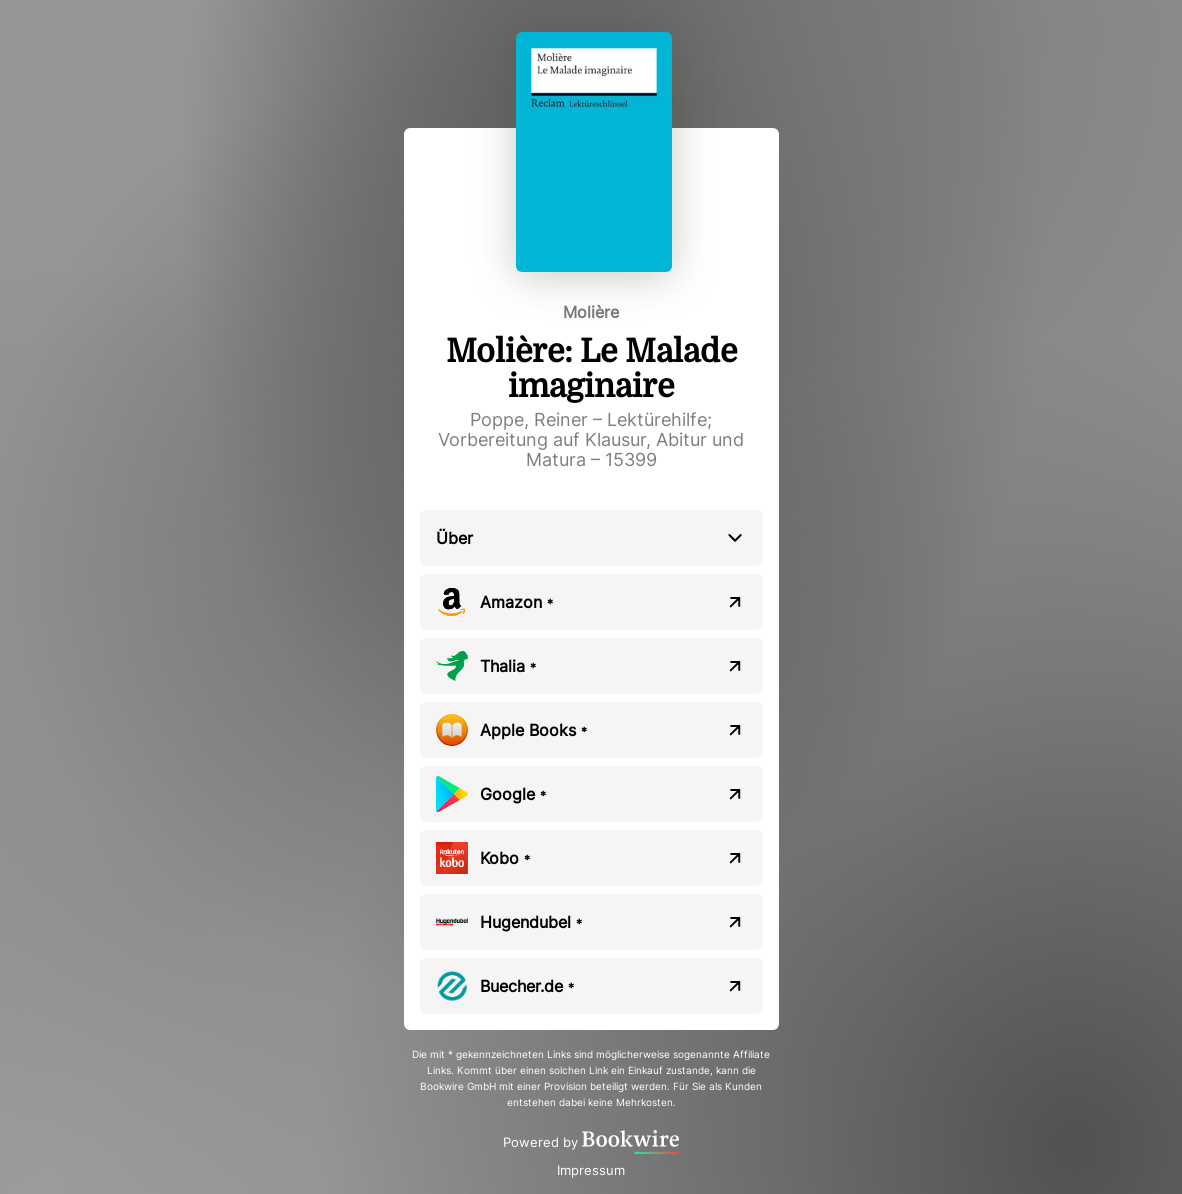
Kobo (505, 858)
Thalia (508, 666)
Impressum (591, 1170)
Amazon (516, 602)
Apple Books (533, 730)
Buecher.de (527, 986)
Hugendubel (531, 922)
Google (513, 794)
